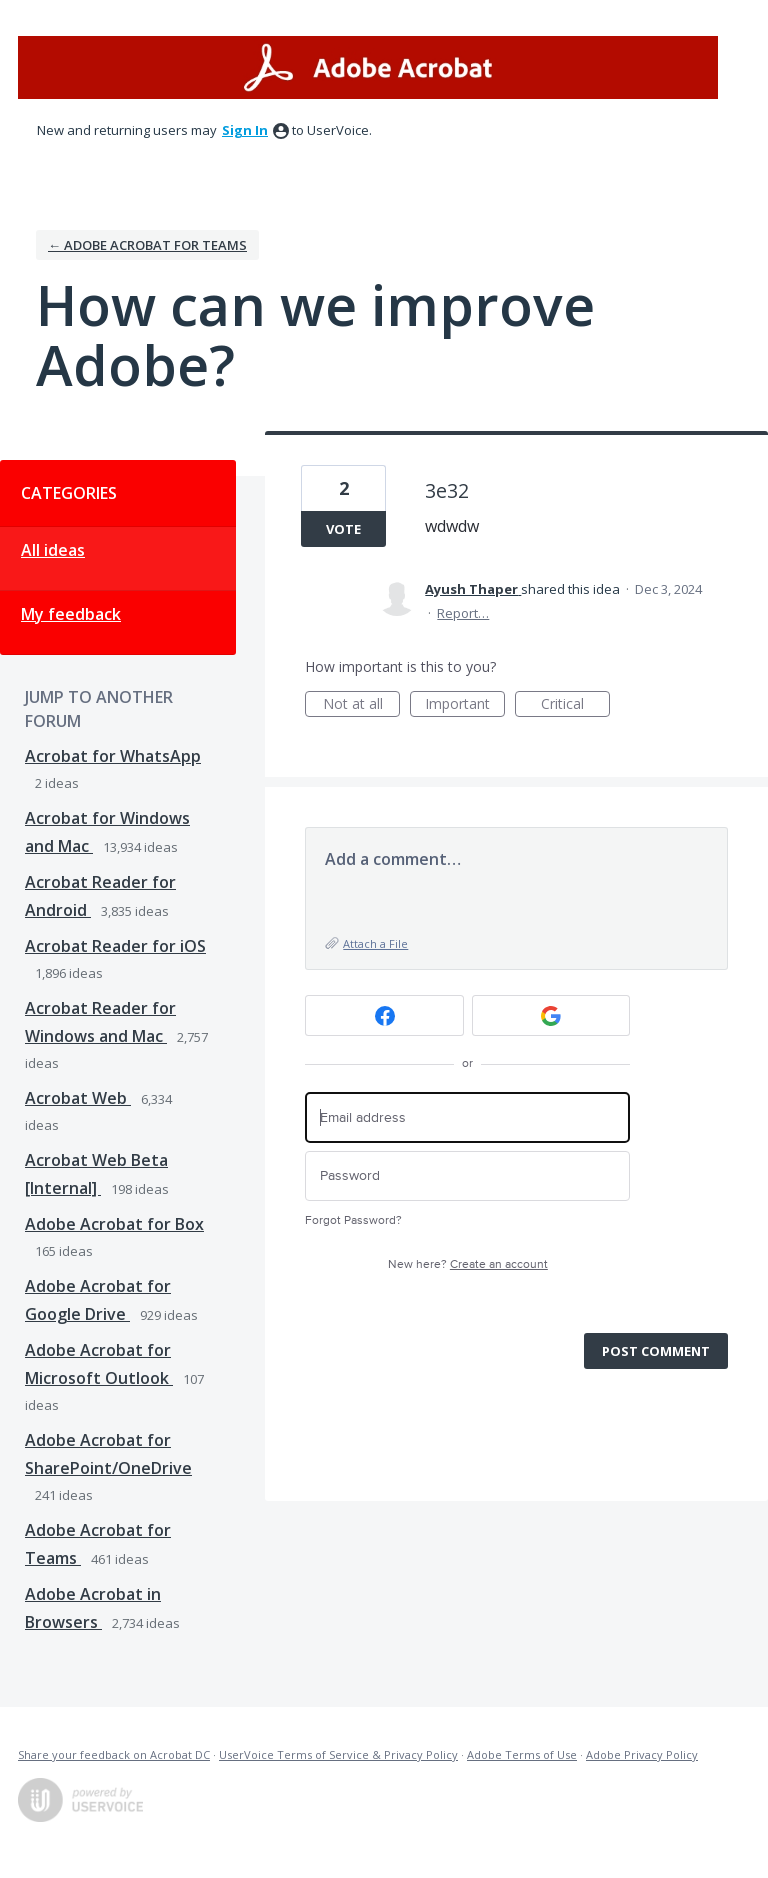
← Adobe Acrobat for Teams (147, 245)
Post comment (656, 1351)
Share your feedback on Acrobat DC (114, 1754)
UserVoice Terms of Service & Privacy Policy (338, 1754)
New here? (468, 1264)
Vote (343, 529)
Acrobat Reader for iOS (115, 946)
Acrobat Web (78, 1098)
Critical (575, 705)
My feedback (71, 614)
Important (465, 705)
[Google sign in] (551, 1015)
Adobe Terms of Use (522, 1754)
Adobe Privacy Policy (642, 1754)
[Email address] (467, 1117)
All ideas (53, 550)
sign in (245, 130)
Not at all (362, 705)
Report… (463, 613)
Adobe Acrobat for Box (114, 1224)
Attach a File (375, 943)
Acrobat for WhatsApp (113, 756)
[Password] (467, 1176)
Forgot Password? (353, 1220)
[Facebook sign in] (384, 1015)
